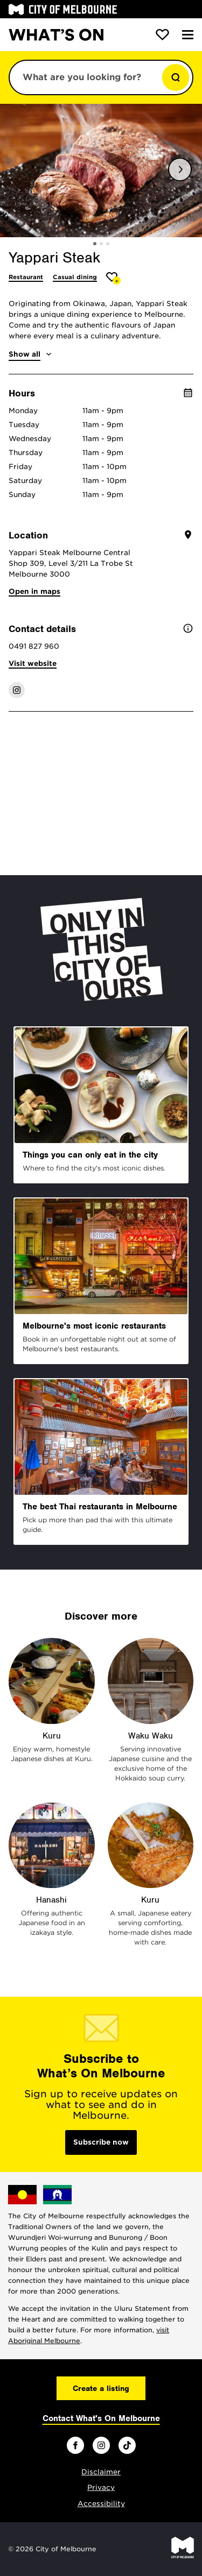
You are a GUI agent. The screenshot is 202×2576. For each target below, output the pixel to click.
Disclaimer (101, 2472)
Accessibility (101, 2504)
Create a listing (101, 2388)
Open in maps (34, 591)
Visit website (33, 663)
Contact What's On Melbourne (101, 2418)
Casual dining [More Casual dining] (75, 277)
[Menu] (188, 35)
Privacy (101, 2487)
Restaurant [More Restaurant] (26, 277)
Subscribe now (101, 2142)
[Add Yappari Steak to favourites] (113, 278)
